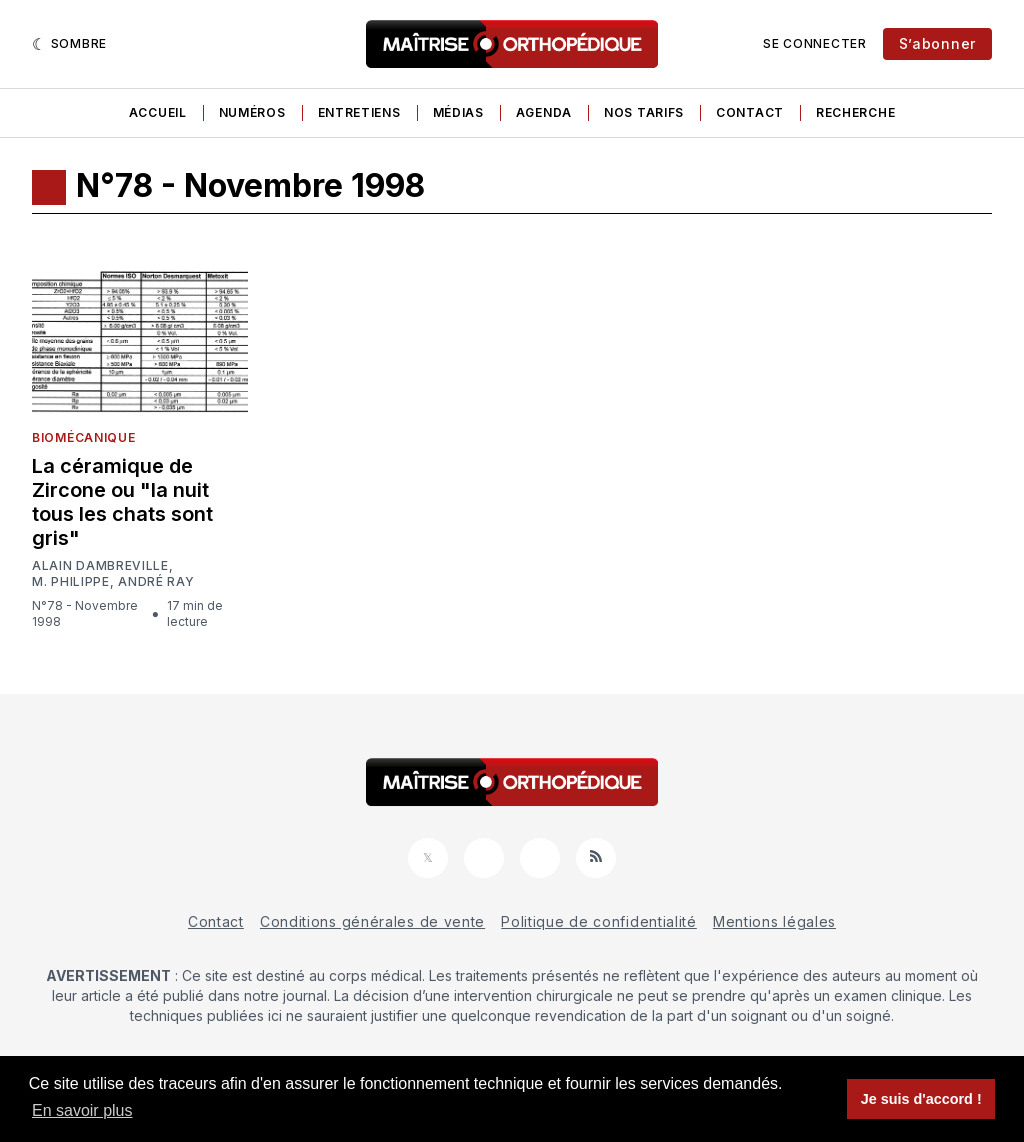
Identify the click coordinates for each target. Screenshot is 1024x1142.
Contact (750, 112)
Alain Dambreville (100, 566)
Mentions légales (774, 921)
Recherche (855, 112)
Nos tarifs (644, 112)
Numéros (252, 112)
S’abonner (937, 43)
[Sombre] (69, 44)
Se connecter (814, 43)
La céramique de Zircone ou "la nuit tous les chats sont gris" (122, 502)
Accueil (158, 112)
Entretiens (359, 112)
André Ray (156, 582)
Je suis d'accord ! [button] (921, 1099)
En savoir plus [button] (82, 1110)
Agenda (544, 112)
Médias (458, 112)
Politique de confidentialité (599, 921)
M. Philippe (71, 582)
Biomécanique (83, 437)
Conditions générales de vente (372, 921)
